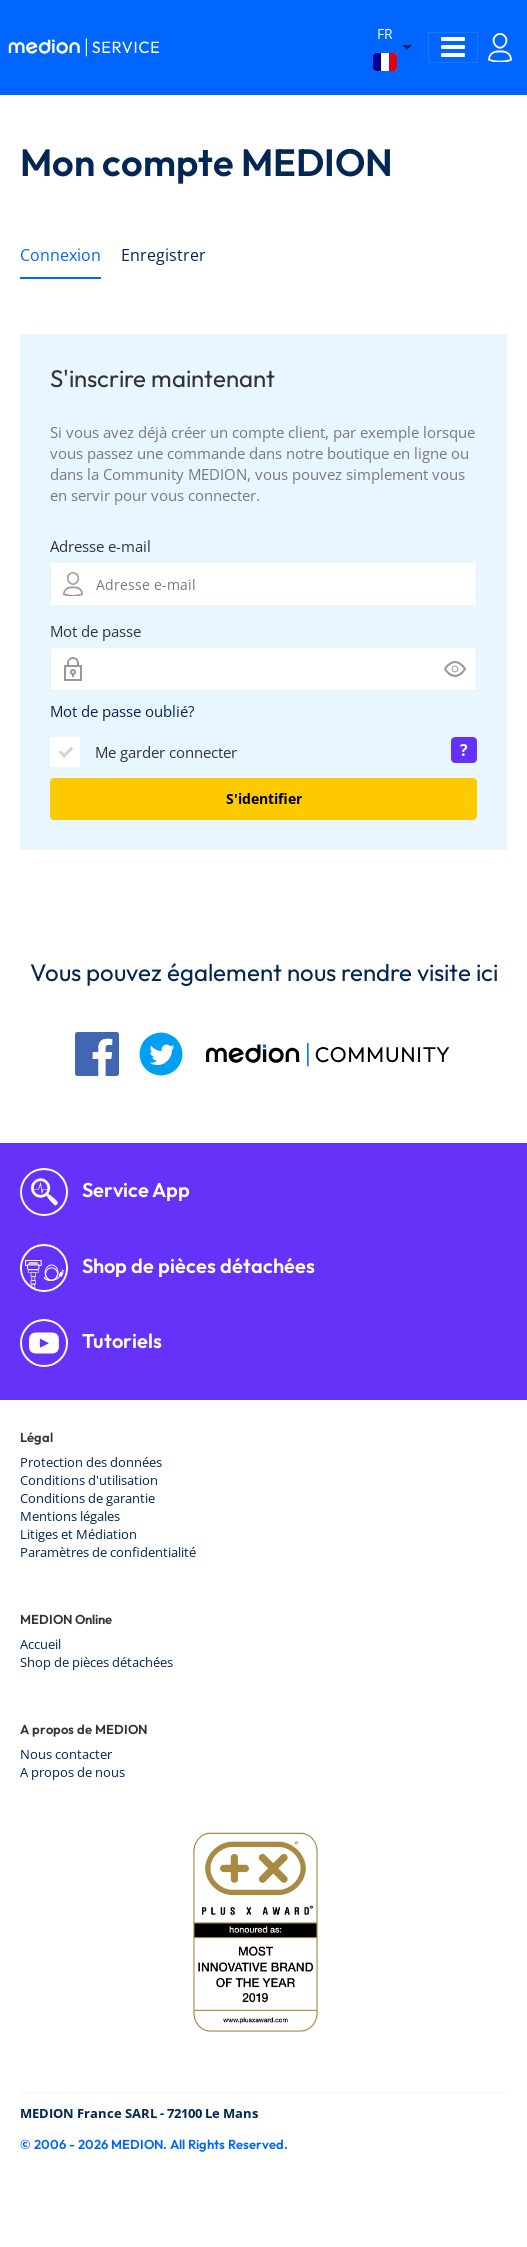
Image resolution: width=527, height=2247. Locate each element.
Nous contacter (66, 1754)
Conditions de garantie (87, 1498)
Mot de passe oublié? (122, 711)
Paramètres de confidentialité (108, 1552)
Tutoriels (120, 1340)
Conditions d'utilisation (89, 1480)
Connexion (60, 255)
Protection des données (91, 1462)
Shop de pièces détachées (196, 1265)
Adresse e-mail (100, 546)
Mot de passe (95, 631)
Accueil (40, 1644)
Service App (134, 1189)
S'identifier (264, 798)
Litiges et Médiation (78, 1534)
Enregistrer (163, 255)
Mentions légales (70, 1516)
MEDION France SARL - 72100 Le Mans (139, 2113)
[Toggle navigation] (453, 47)
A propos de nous (72, 1772)
